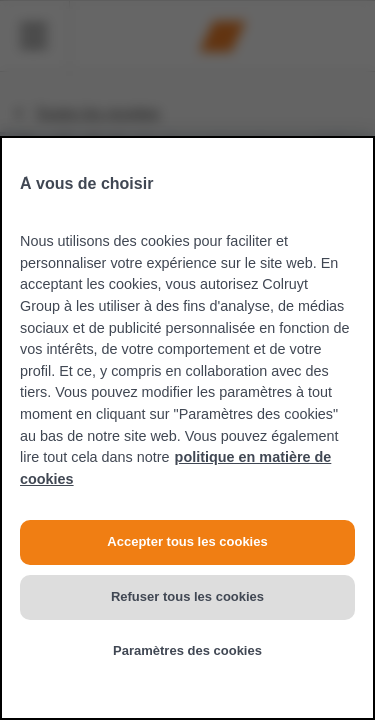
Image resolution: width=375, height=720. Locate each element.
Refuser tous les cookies (187, 596)
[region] (187, 428)
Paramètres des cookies (187, 650)
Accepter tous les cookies (187, 541)
